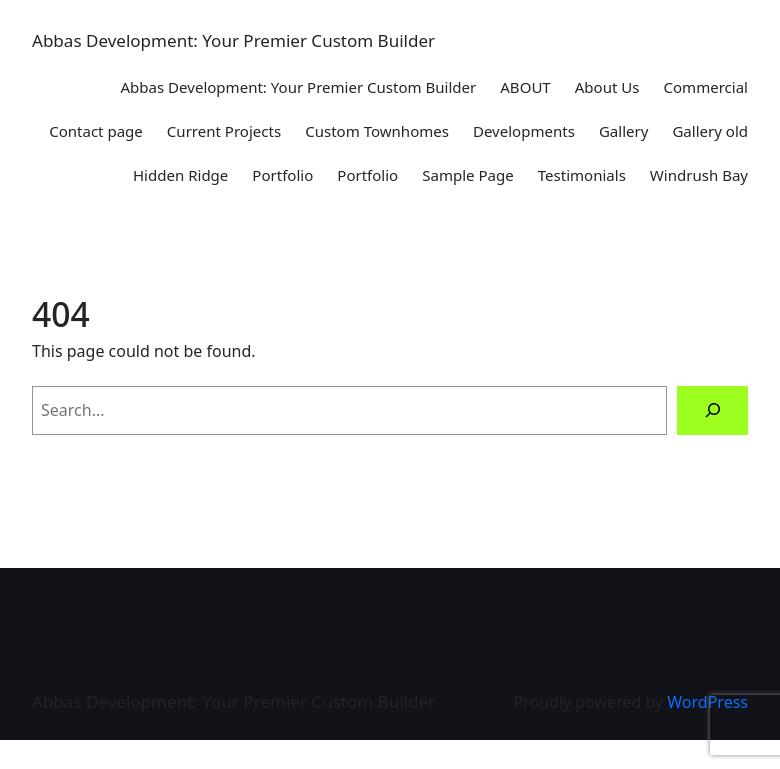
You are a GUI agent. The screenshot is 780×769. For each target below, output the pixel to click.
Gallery (623, 131)
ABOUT (525, 87)
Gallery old (710, 131)
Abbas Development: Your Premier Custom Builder (233, 40)
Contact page (96, 131)
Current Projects (224, 131)
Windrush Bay (699, 175)
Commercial (706, 87)
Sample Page (468, 175)
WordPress (707, 702)
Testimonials (582, 175)
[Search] (712, 410)
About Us (607, 87)
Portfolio (282, 175)
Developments (524, 131)
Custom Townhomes (377, 131)
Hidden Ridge (180, 175)
